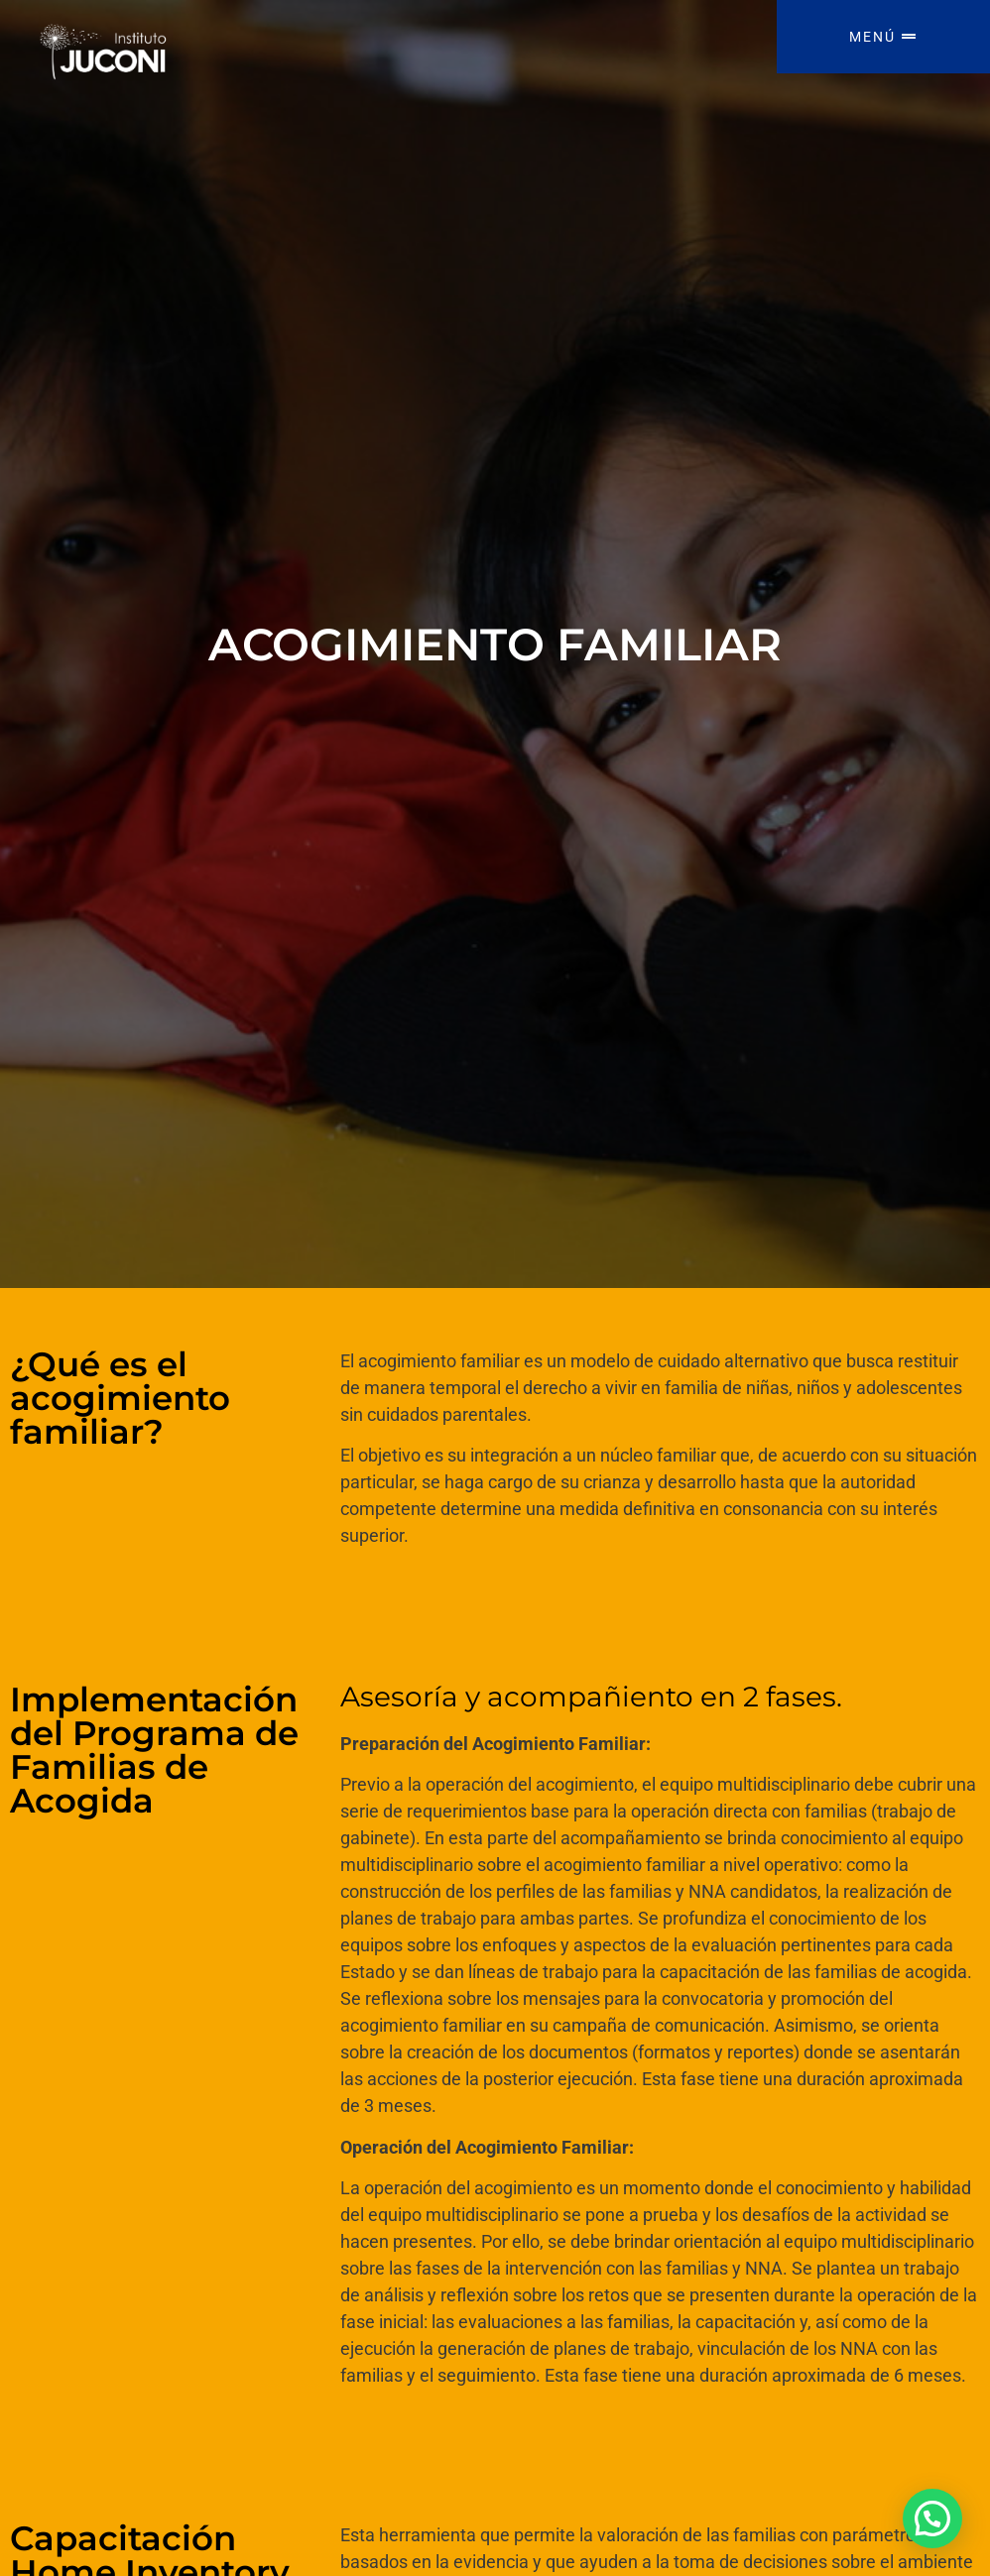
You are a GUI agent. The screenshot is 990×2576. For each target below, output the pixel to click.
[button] (932, 2518)
